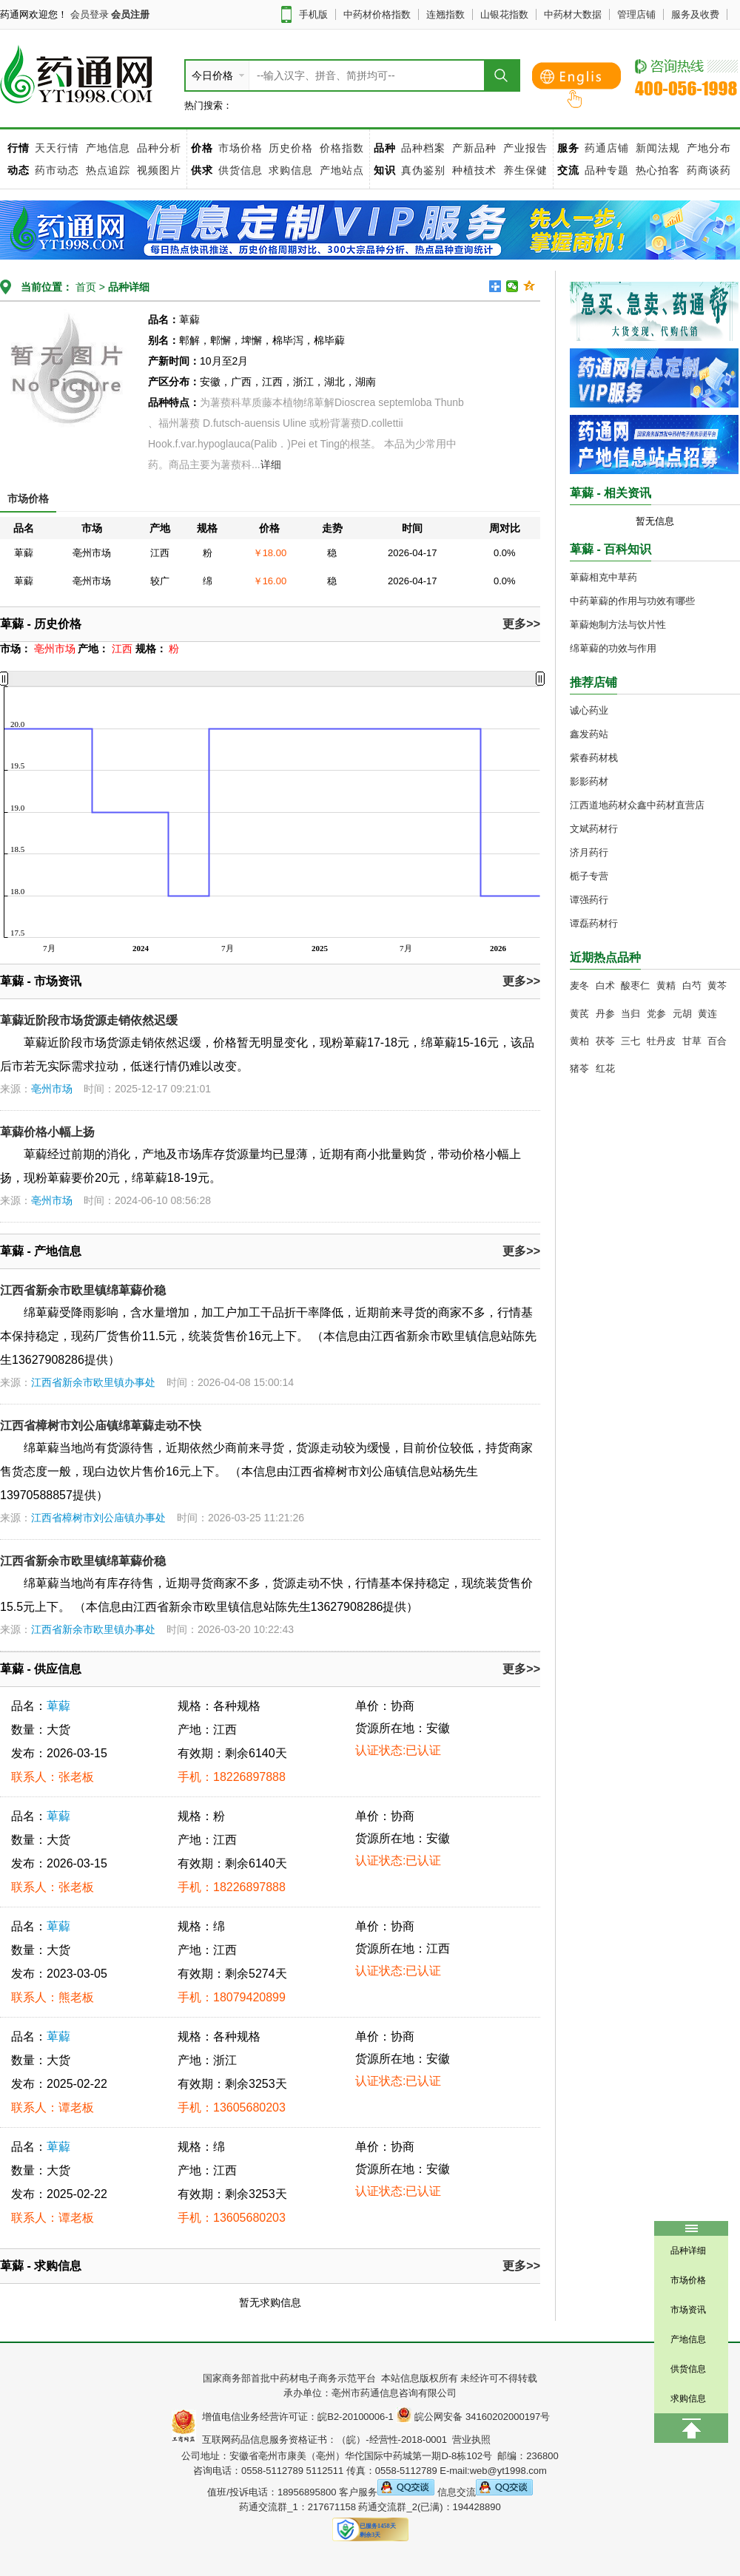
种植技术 (474, 170)
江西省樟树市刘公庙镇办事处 (98, 1518)
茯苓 (605, 1041)
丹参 (605, 1013)
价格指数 (342, 148)
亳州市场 (52, 1089)
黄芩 (717, 985)
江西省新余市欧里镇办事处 (93, 1382)
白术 (605, 985)
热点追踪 (110, 170)
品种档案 (423, 148)
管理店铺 (636, 14)
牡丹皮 (661, 1041)
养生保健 (525, 170)
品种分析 (159, 148)
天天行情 (57, 148)
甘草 (692, 1041)
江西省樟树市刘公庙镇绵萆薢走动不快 (100, 1425)
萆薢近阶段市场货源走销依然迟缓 (89, 1020)
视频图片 (159, 170)
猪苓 (579, 1068)
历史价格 (291, 148)
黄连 (707, 1013)
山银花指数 (504, 14)
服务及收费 (695, 14)
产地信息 (108, 148)
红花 (605, 1068)
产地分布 (709, 148)
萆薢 (58, 1706)
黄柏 (579, 1041)
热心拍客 (660, 170)
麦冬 (579, 985)
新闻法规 (658, 148)
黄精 (666, 985)
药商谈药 (709, 170)
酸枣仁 (635, 985)
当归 (630, 1013)
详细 (270, 464)
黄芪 (579, 1013)
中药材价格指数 (377, 14)
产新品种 (474, 148)
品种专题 (607, 170)
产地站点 (342, 170)
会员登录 (89, 14)
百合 (717, 1041)
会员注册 (130, 14)
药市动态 (57, 170)
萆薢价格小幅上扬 (47, 1132)
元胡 (682, 1013)
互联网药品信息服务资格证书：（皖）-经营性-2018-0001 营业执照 (344, 2439)
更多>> (521, 624)
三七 (630, 1041)
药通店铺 (607, 148)
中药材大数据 (573, 14)
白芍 (692, 985)
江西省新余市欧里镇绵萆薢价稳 (83, 1290)
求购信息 (293, 170)
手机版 (313, 14)
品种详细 (128, 287)
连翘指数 (445, 14)
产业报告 (525, 148)
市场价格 (240, 148)
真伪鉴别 (423, 170)
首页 (84, 287)
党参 (656, 1013)
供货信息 (240, 170)
